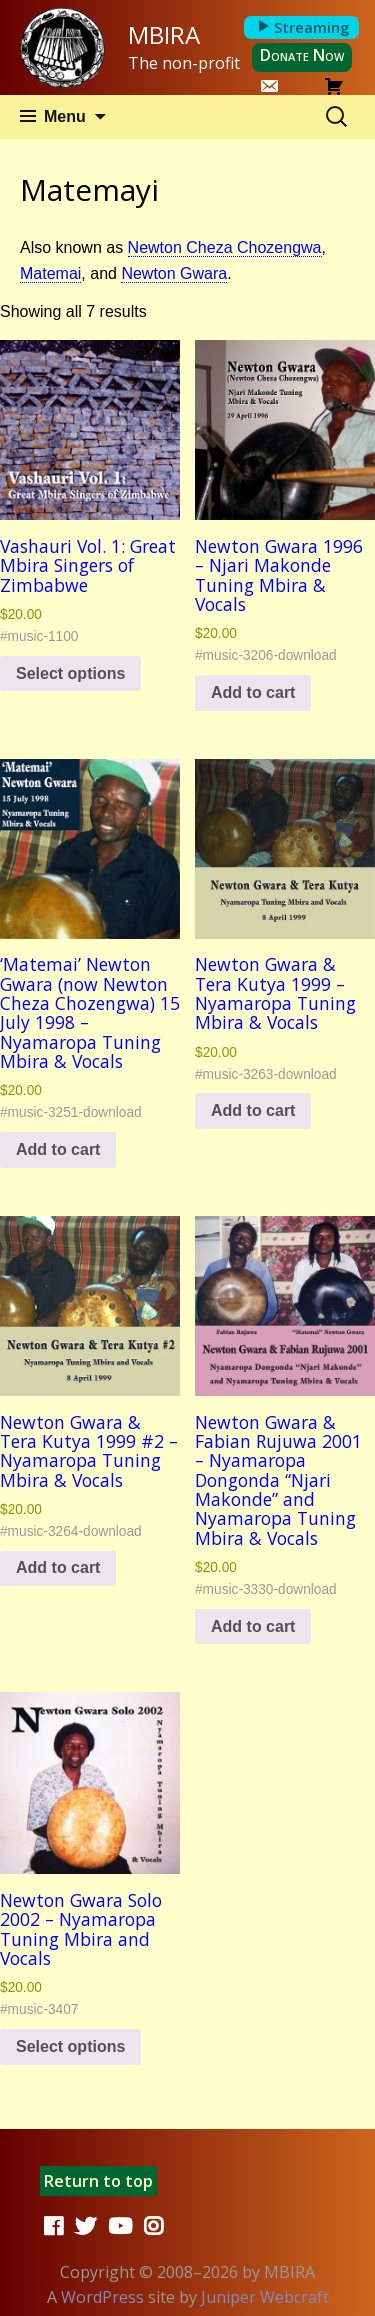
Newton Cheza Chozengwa (225, 247)
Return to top (98, 2181)
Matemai (50, 273)
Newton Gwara (174, 273)
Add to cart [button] (253, 692)
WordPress (102, 2297)
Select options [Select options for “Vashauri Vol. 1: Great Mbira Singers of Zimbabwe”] (70, 673)
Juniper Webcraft (265, 2297)
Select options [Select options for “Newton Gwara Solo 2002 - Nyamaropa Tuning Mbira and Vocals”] (70, 2046)
